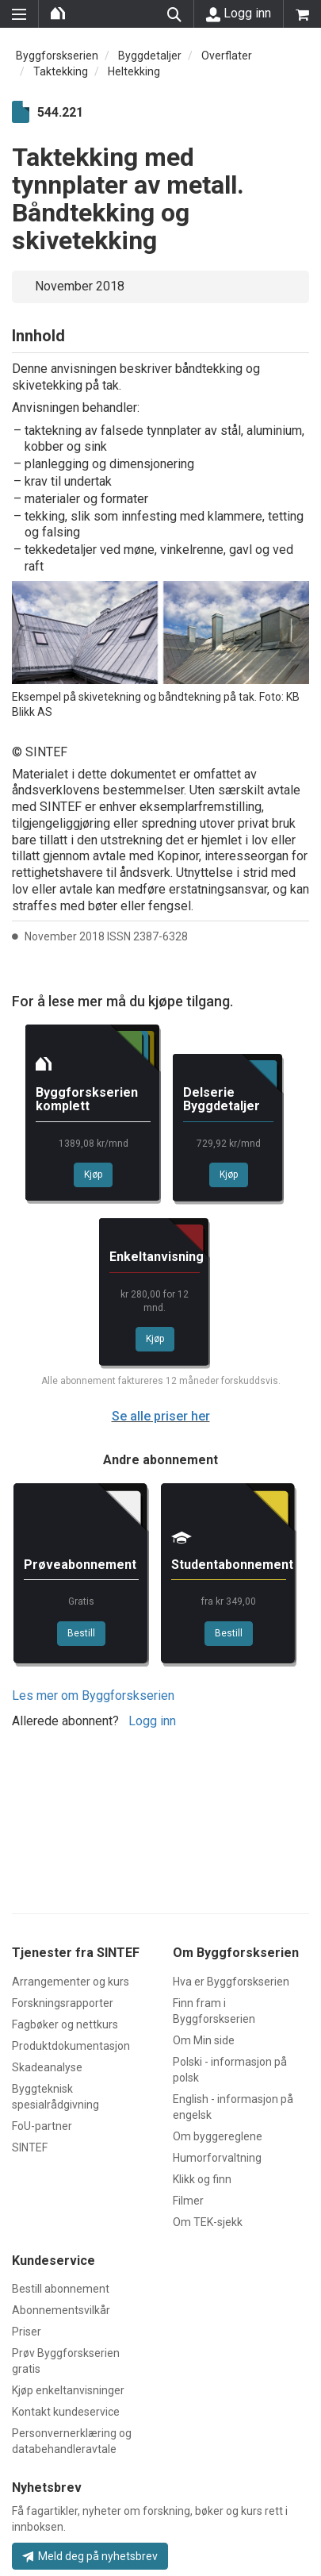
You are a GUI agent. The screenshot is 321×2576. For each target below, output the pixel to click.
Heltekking (134, 71)
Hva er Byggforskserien (231, 1981)
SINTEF (30, 2147)
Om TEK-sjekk (208, 2222)
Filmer (188, 2200)
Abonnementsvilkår (61, 2310)
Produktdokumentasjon (71, 2046)
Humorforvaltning (217, 2157)
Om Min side (204, 2040)
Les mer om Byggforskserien (93, 1695)
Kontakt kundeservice (66, 2411)
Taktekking (60, 71)
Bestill (81, 1633)
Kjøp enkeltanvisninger (68, 2390)
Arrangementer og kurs (70, 1981)
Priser (26, 2331)
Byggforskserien (57, 55)
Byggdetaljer (150, 55)
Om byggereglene (217, 2136)
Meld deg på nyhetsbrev (90, 2556)
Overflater (226, 55)
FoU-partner (42, 2126)
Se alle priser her (161, 1416)
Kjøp (93, 1174)
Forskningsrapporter (62, 2003)
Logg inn (238, 13)
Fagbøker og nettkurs (65, 2024)
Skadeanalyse (47, 2067)
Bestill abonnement (60, 2288)
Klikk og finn (202, 2179)
